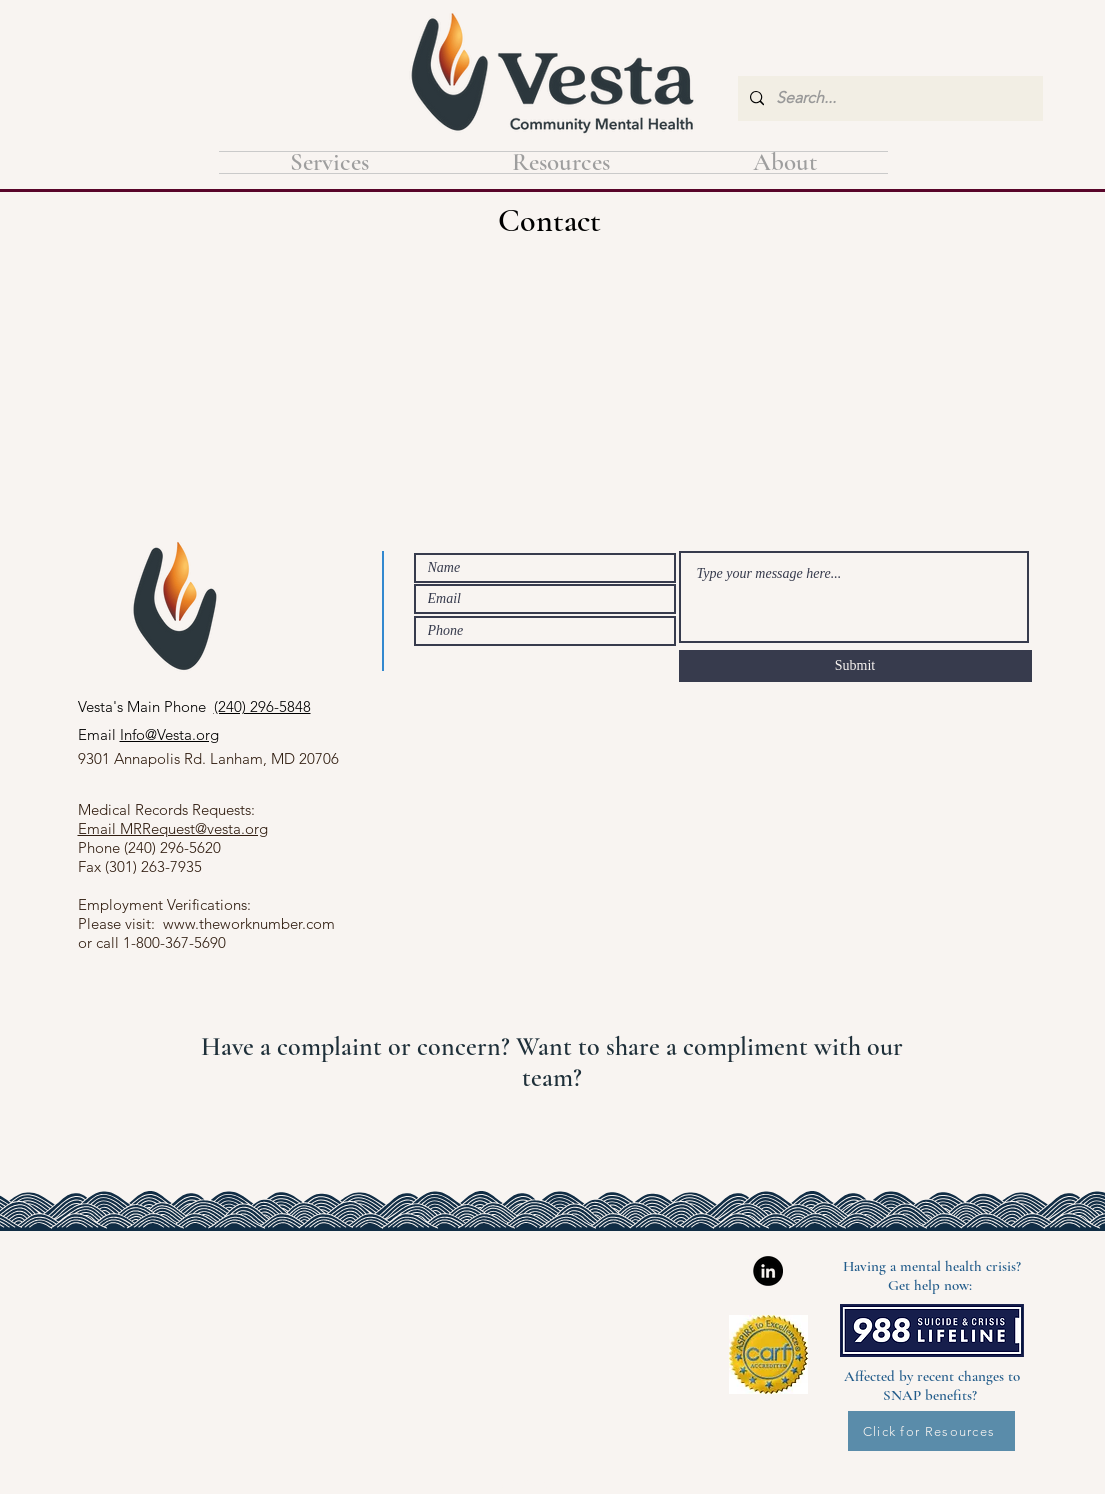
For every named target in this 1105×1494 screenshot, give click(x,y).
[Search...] (888, 98)
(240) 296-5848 (262, 706)
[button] (561, 162)
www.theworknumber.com (249, 923)
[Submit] (855, 666)
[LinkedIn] (768, 1271)
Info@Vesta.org (169, 734)
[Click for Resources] (931, 1431)
